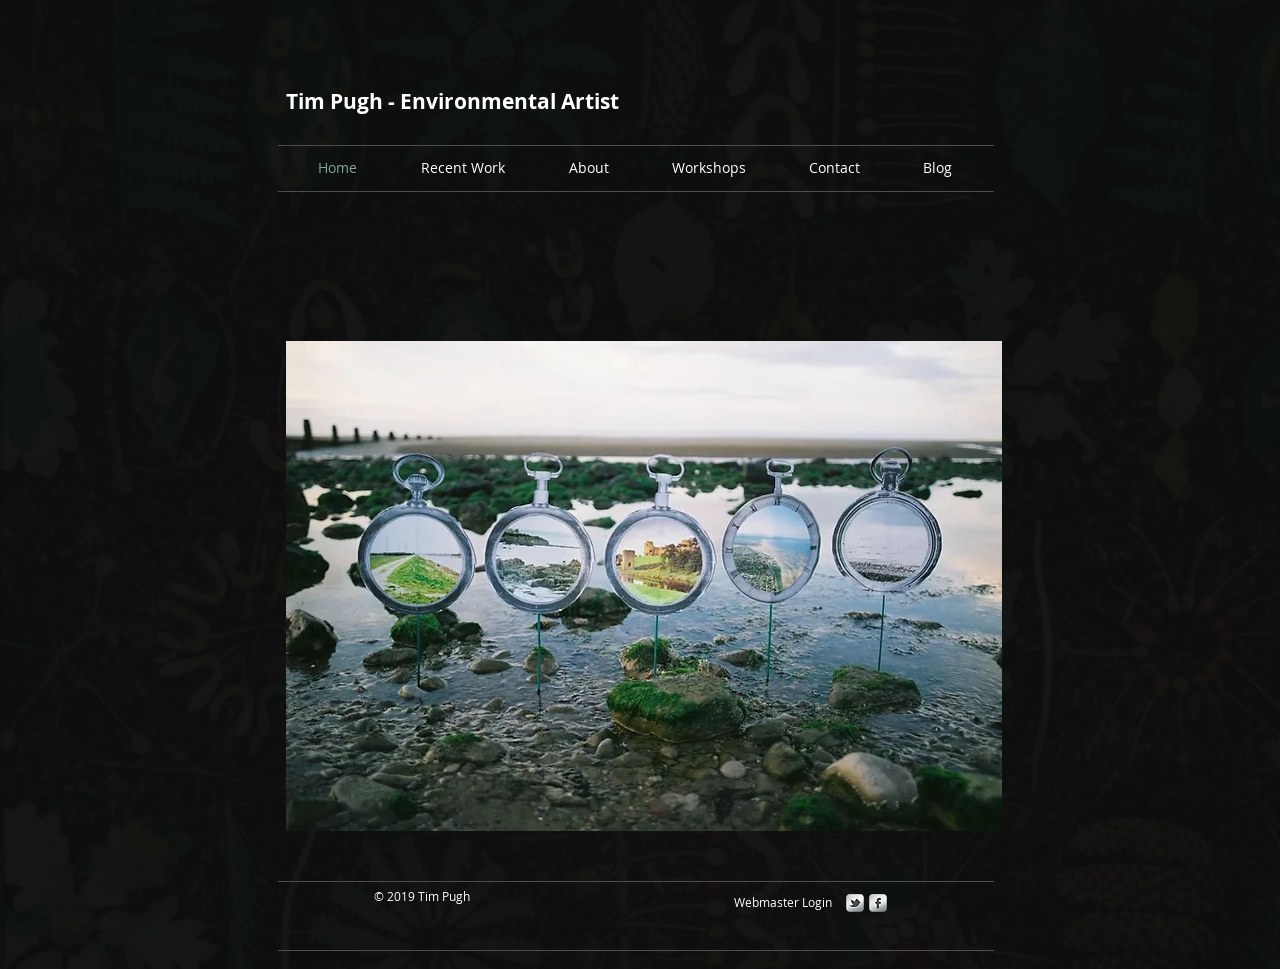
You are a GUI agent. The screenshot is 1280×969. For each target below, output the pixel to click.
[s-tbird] (855, 903)
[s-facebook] (878, 903)
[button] (708, 167)
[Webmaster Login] (782, 902)
